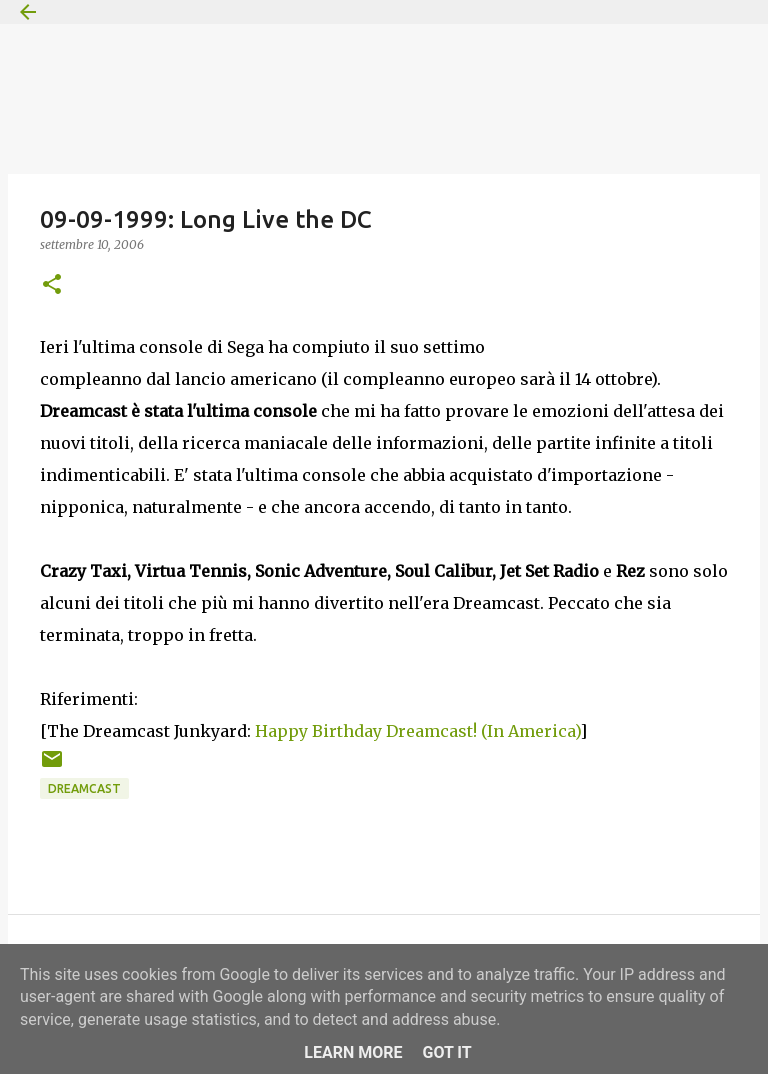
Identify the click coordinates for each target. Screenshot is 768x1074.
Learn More (353, 1052)
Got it (446, 1052)
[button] (52, 285)
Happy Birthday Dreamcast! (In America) (417, 731)
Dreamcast (84, 788)
